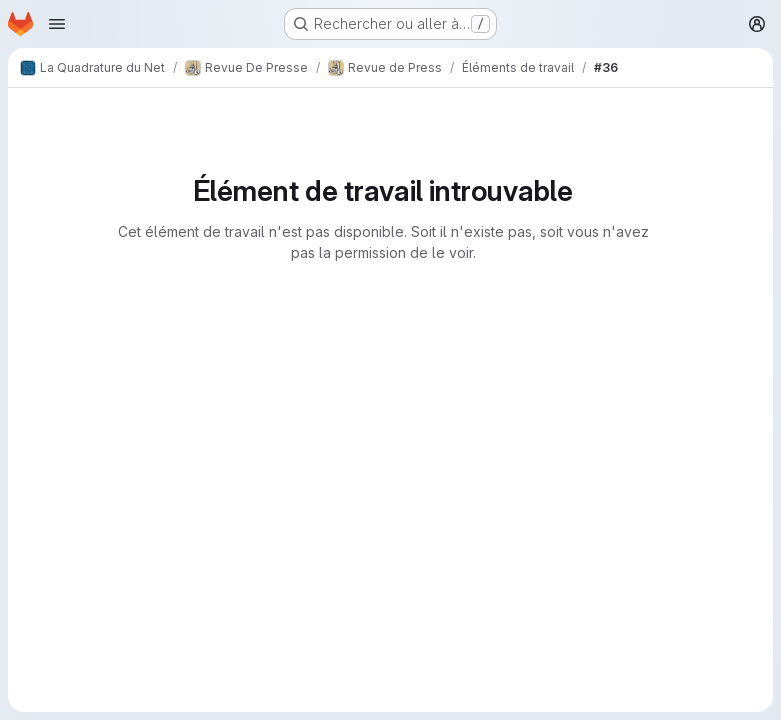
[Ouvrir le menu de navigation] (57, 24)
